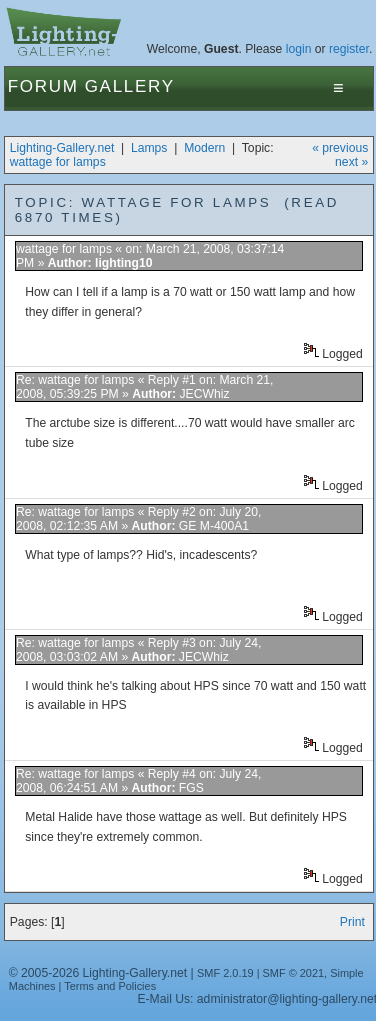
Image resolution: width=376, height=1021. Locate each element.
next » (351, 162)
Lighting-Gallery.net (62, 148)
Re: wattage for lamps (75, 380)
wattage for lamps (58, 162)
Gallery (130, 86)
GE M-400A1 (214, 526)
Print (352, 922)
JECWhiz (205, 394)
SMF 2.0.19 (225, 973)
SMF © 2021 (294, 973)
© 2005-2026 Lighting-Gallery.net (98, 973)
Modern (204, 148)
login (299, 49)
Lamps (149, 148)
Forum (43, 86)
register (349, 49)
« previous (340, 148)
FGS (191, 788)
